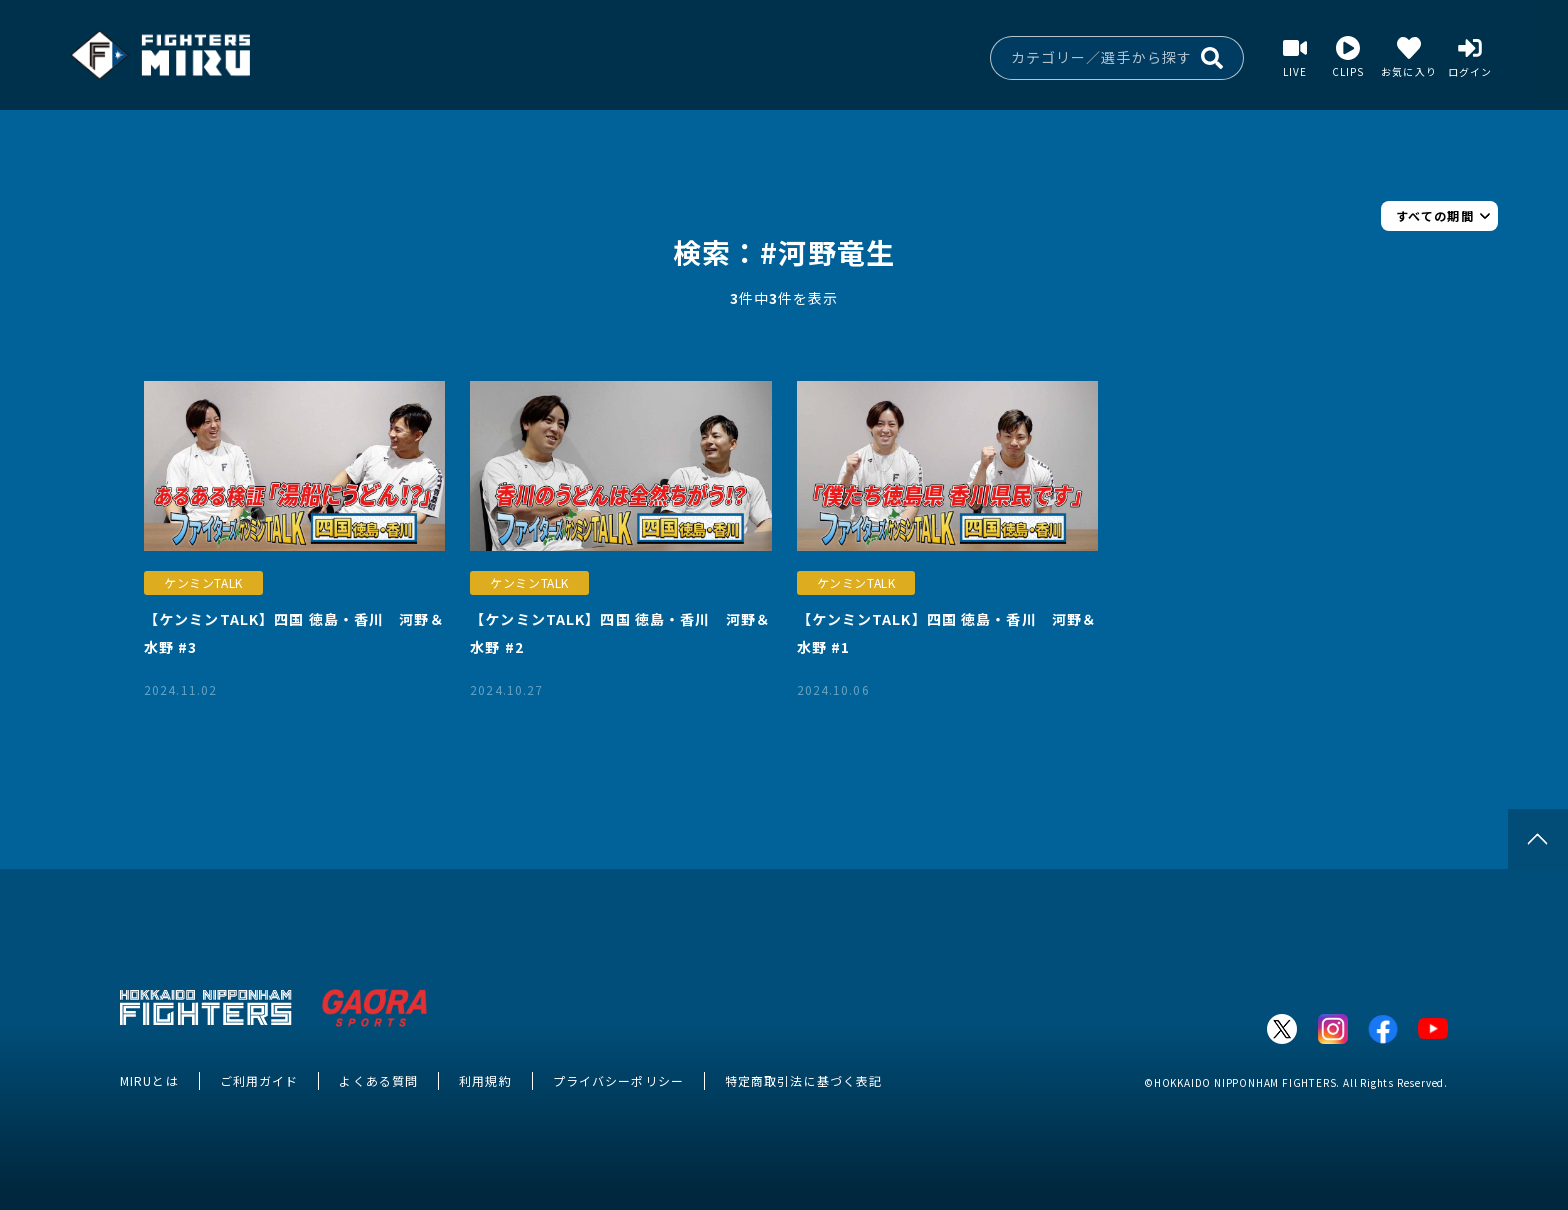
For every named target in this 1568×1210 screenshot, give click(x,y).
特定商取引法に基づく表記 (803, 1080)
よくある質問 (378, 1080)
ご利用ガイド (259, 1080)
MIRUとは (149, 1080)
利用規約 (485, 1080)
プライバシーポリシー (618, 1080)
